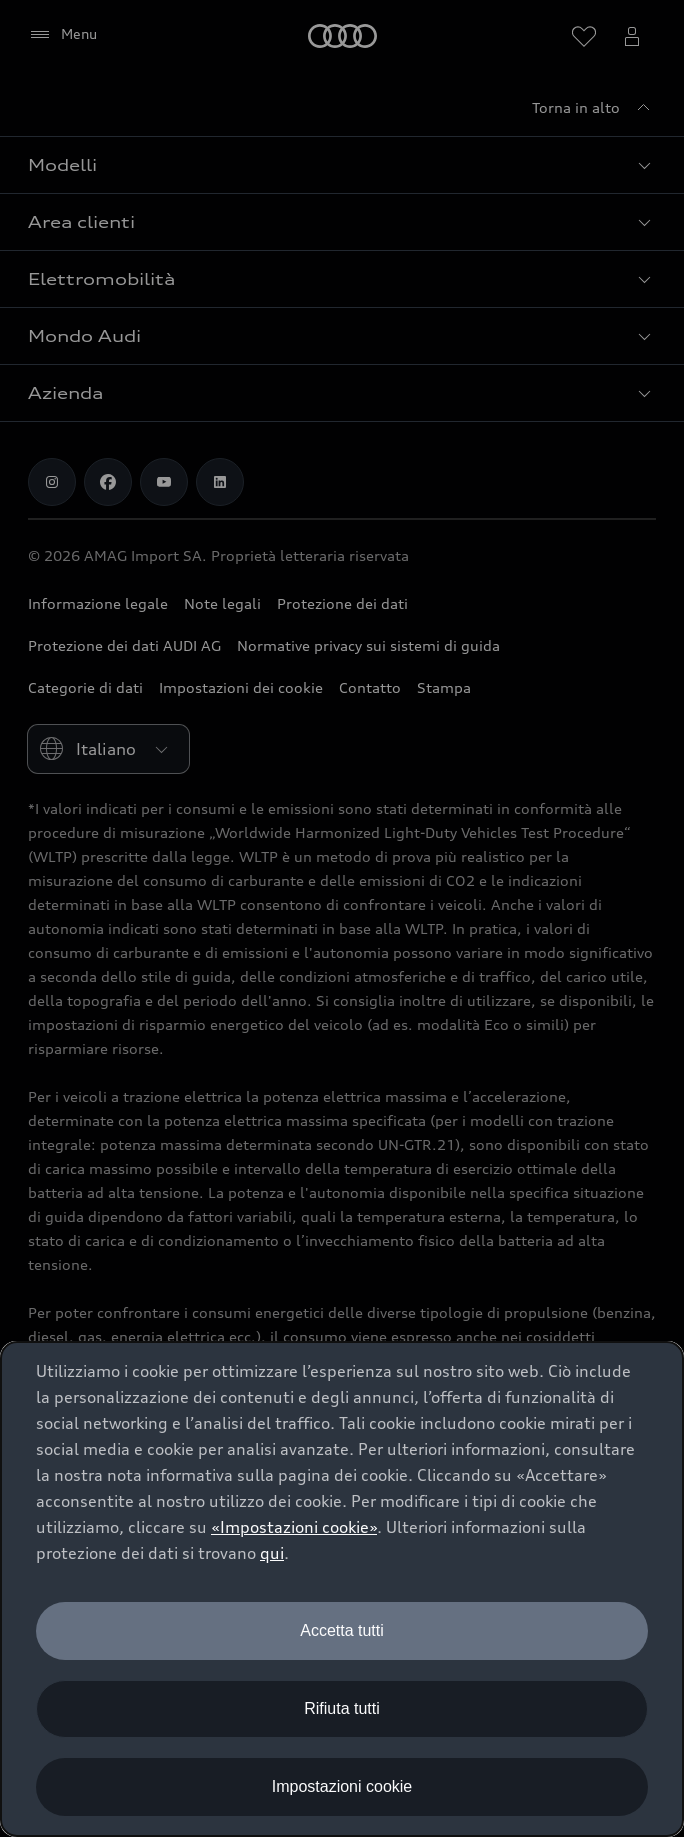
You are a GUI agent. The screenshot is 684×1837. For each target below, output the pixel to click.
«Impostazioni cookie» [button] (294, 1527)
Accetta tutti (342, 1630)
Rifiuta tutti (342, 1708)
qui (272, 1553)
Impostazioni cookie (342, 1786)
